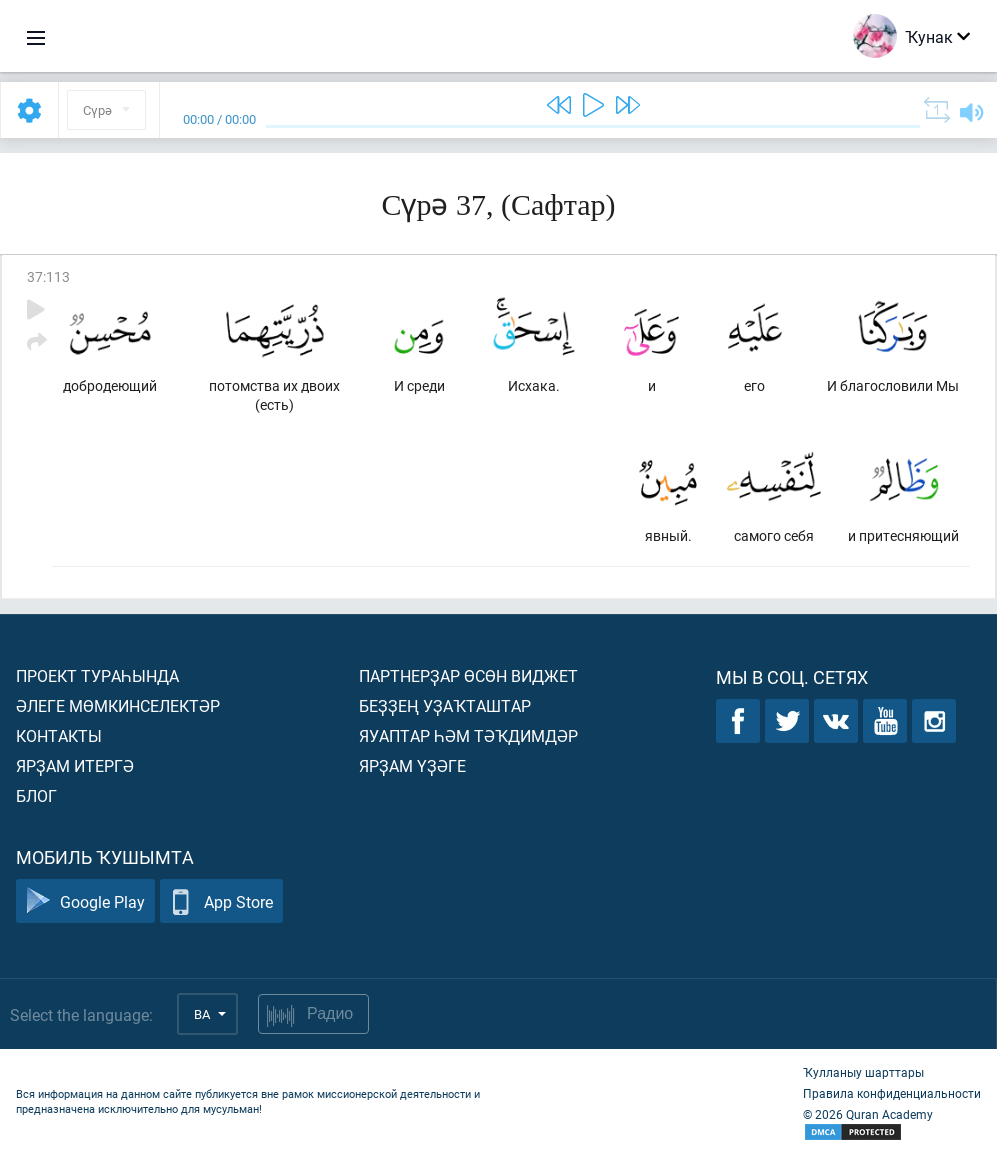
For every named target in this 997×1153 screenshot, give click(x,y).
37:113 (48, 276)
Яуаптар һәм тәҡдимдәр (468, 735)
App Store (221, 901)
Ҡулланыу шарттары (863, 1072)
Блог (36, 795)
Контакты (59, 735)
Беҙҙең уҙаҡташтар (445, 705)
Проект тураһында (97, 675)
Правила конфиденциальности (892, 1093)
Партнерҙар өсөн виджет (468, 675)
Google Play (85, 901)
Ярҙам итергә (75, 765)
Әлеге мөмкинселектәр (118, 705)
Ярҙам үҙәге (412, 765)
